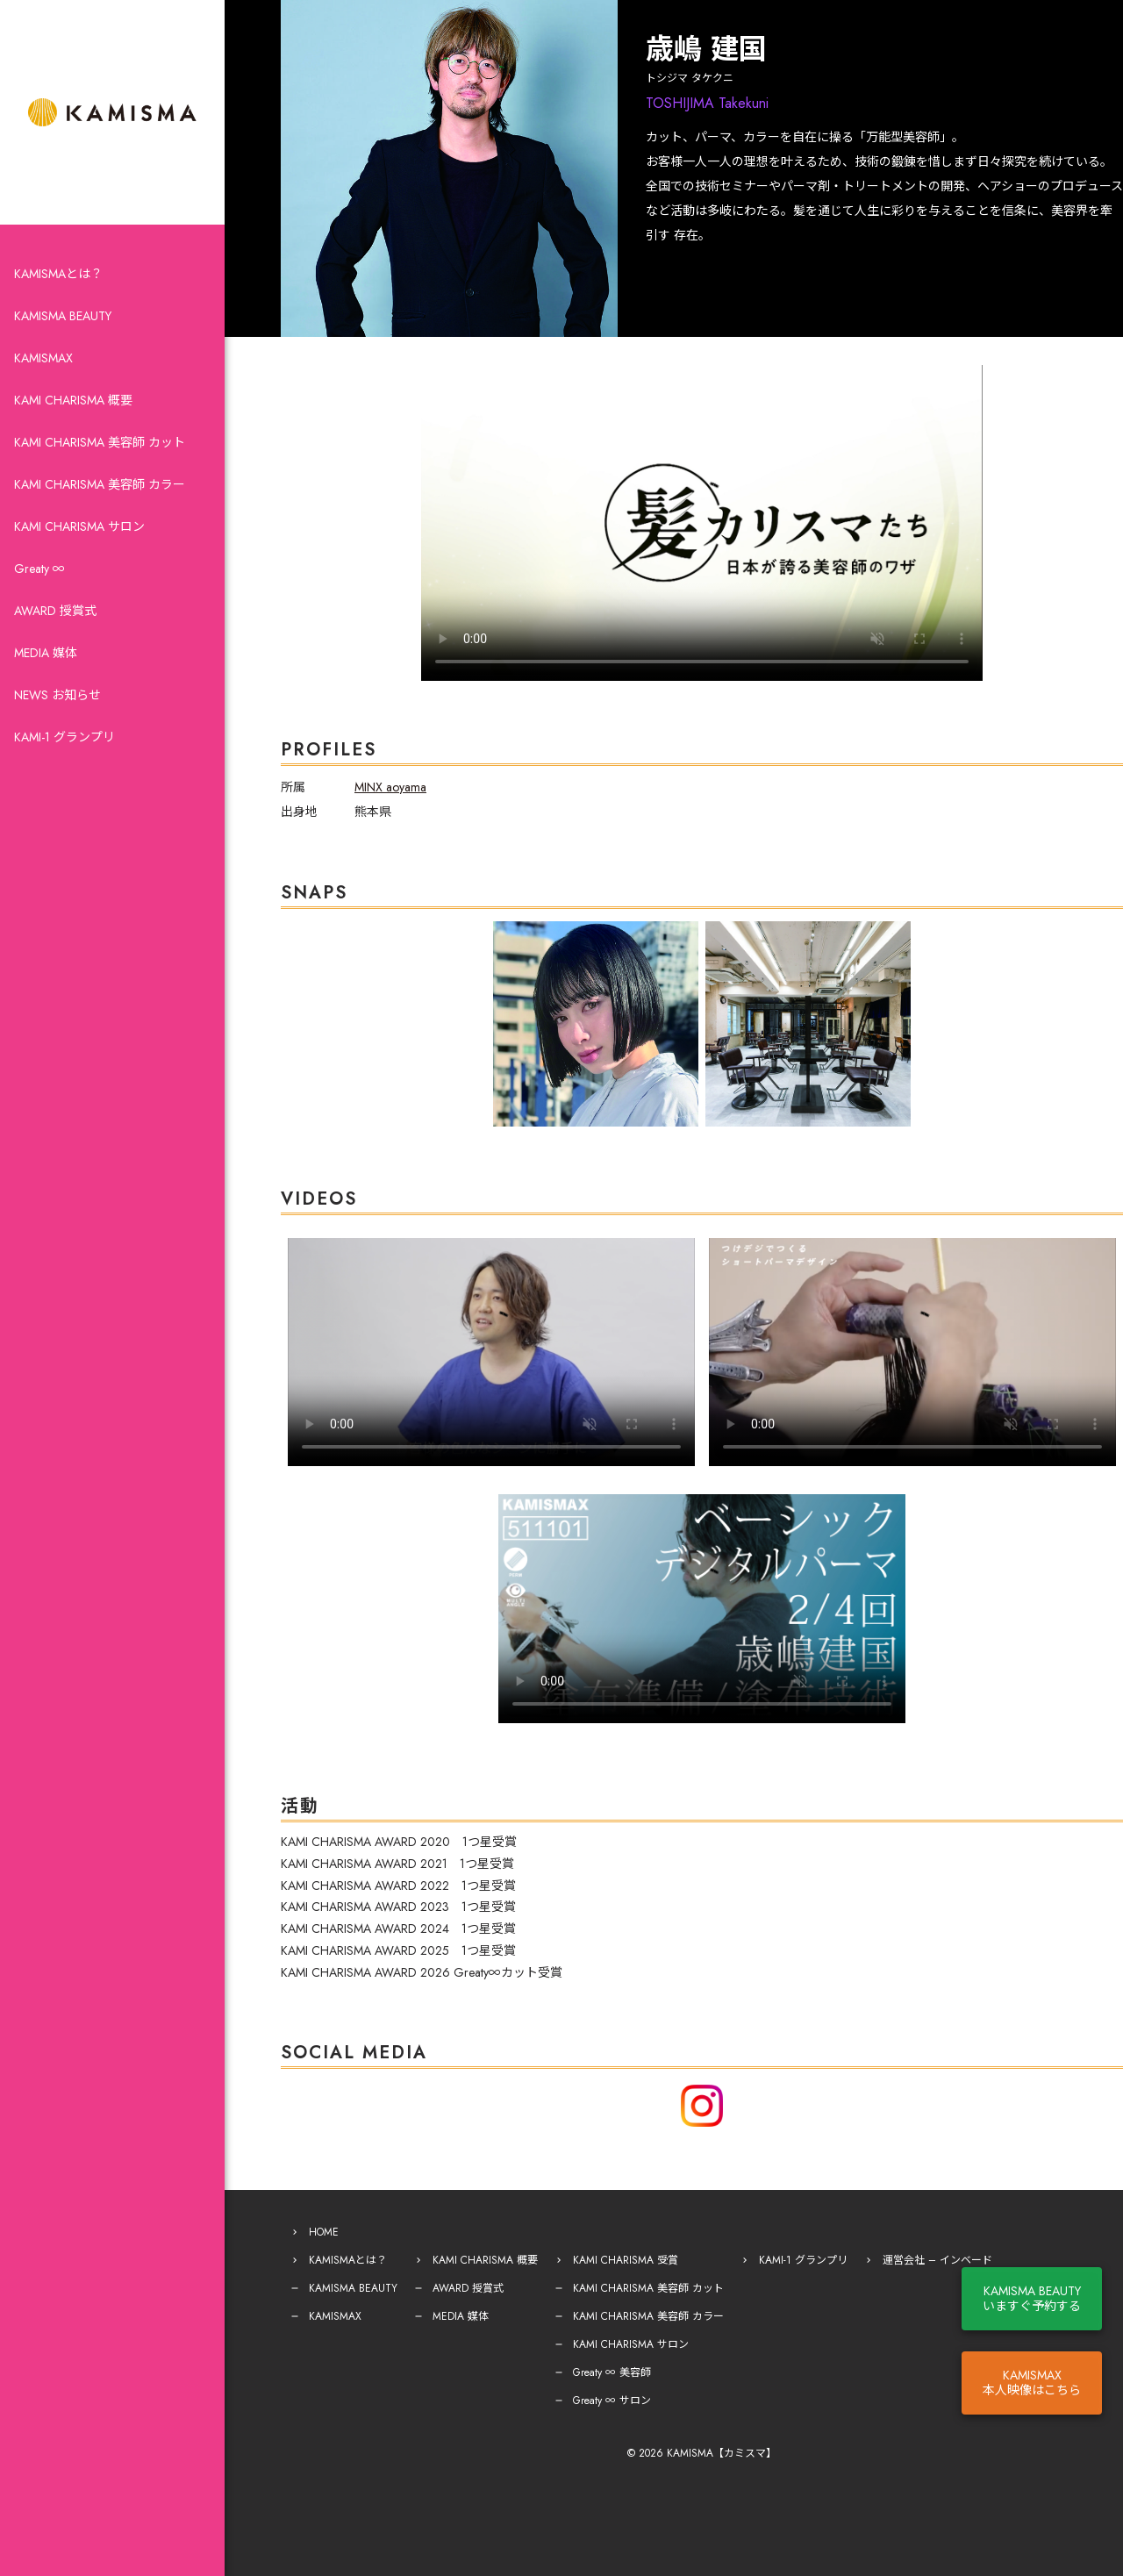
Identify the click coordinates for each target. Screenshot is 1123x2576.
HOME (324, 2232)
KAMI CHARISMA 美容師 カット (99, 442)
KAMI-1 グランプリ (64, 737)
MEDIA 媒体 (45, 653)
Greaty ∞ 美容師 (612, 2372)
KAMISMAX (43, 358)
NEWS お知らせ (57, 695)
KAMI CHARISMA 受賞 (625, 2260)
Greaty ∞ (39, 568)
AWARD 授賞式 (55, 610)
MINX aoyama (390, 787)
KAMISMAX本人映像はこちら (1032, 2382)
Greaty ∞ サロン (612, 2400)
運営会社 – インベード (937, 2260)
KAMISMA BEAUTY (62, 316)
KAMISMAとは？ (58, 274)
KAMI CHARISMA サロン (79, 526)
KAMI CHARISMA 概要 (73, 400)
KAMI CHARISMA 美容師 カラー (99, 484)
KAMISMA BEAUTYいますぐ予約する (1032, 2298)
